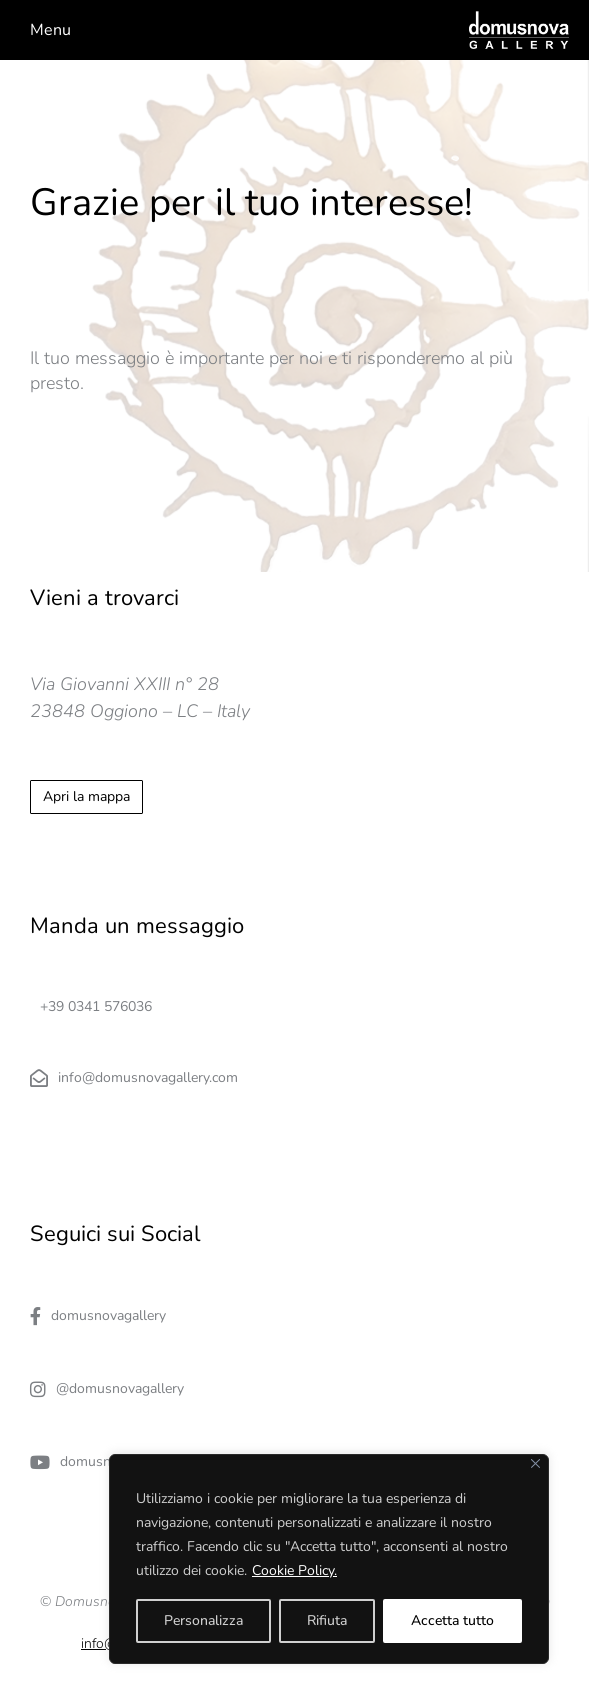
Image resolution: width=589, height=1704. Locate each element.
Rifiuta (327, 1620)
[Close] (535, 1463)
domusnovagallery (98, 1316)
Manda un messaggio (137, 926)
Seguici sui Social (115, 1234)
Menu (50, 30)
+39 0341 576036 (96, 1007)
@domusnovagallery (107, 1389)
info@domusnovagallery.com (134, 1078)
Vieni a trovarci (104, 598)
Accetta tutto (452, 1620)
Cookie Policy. (294, 1570)
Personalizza (203, 1620)
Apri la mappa (86, 796)
